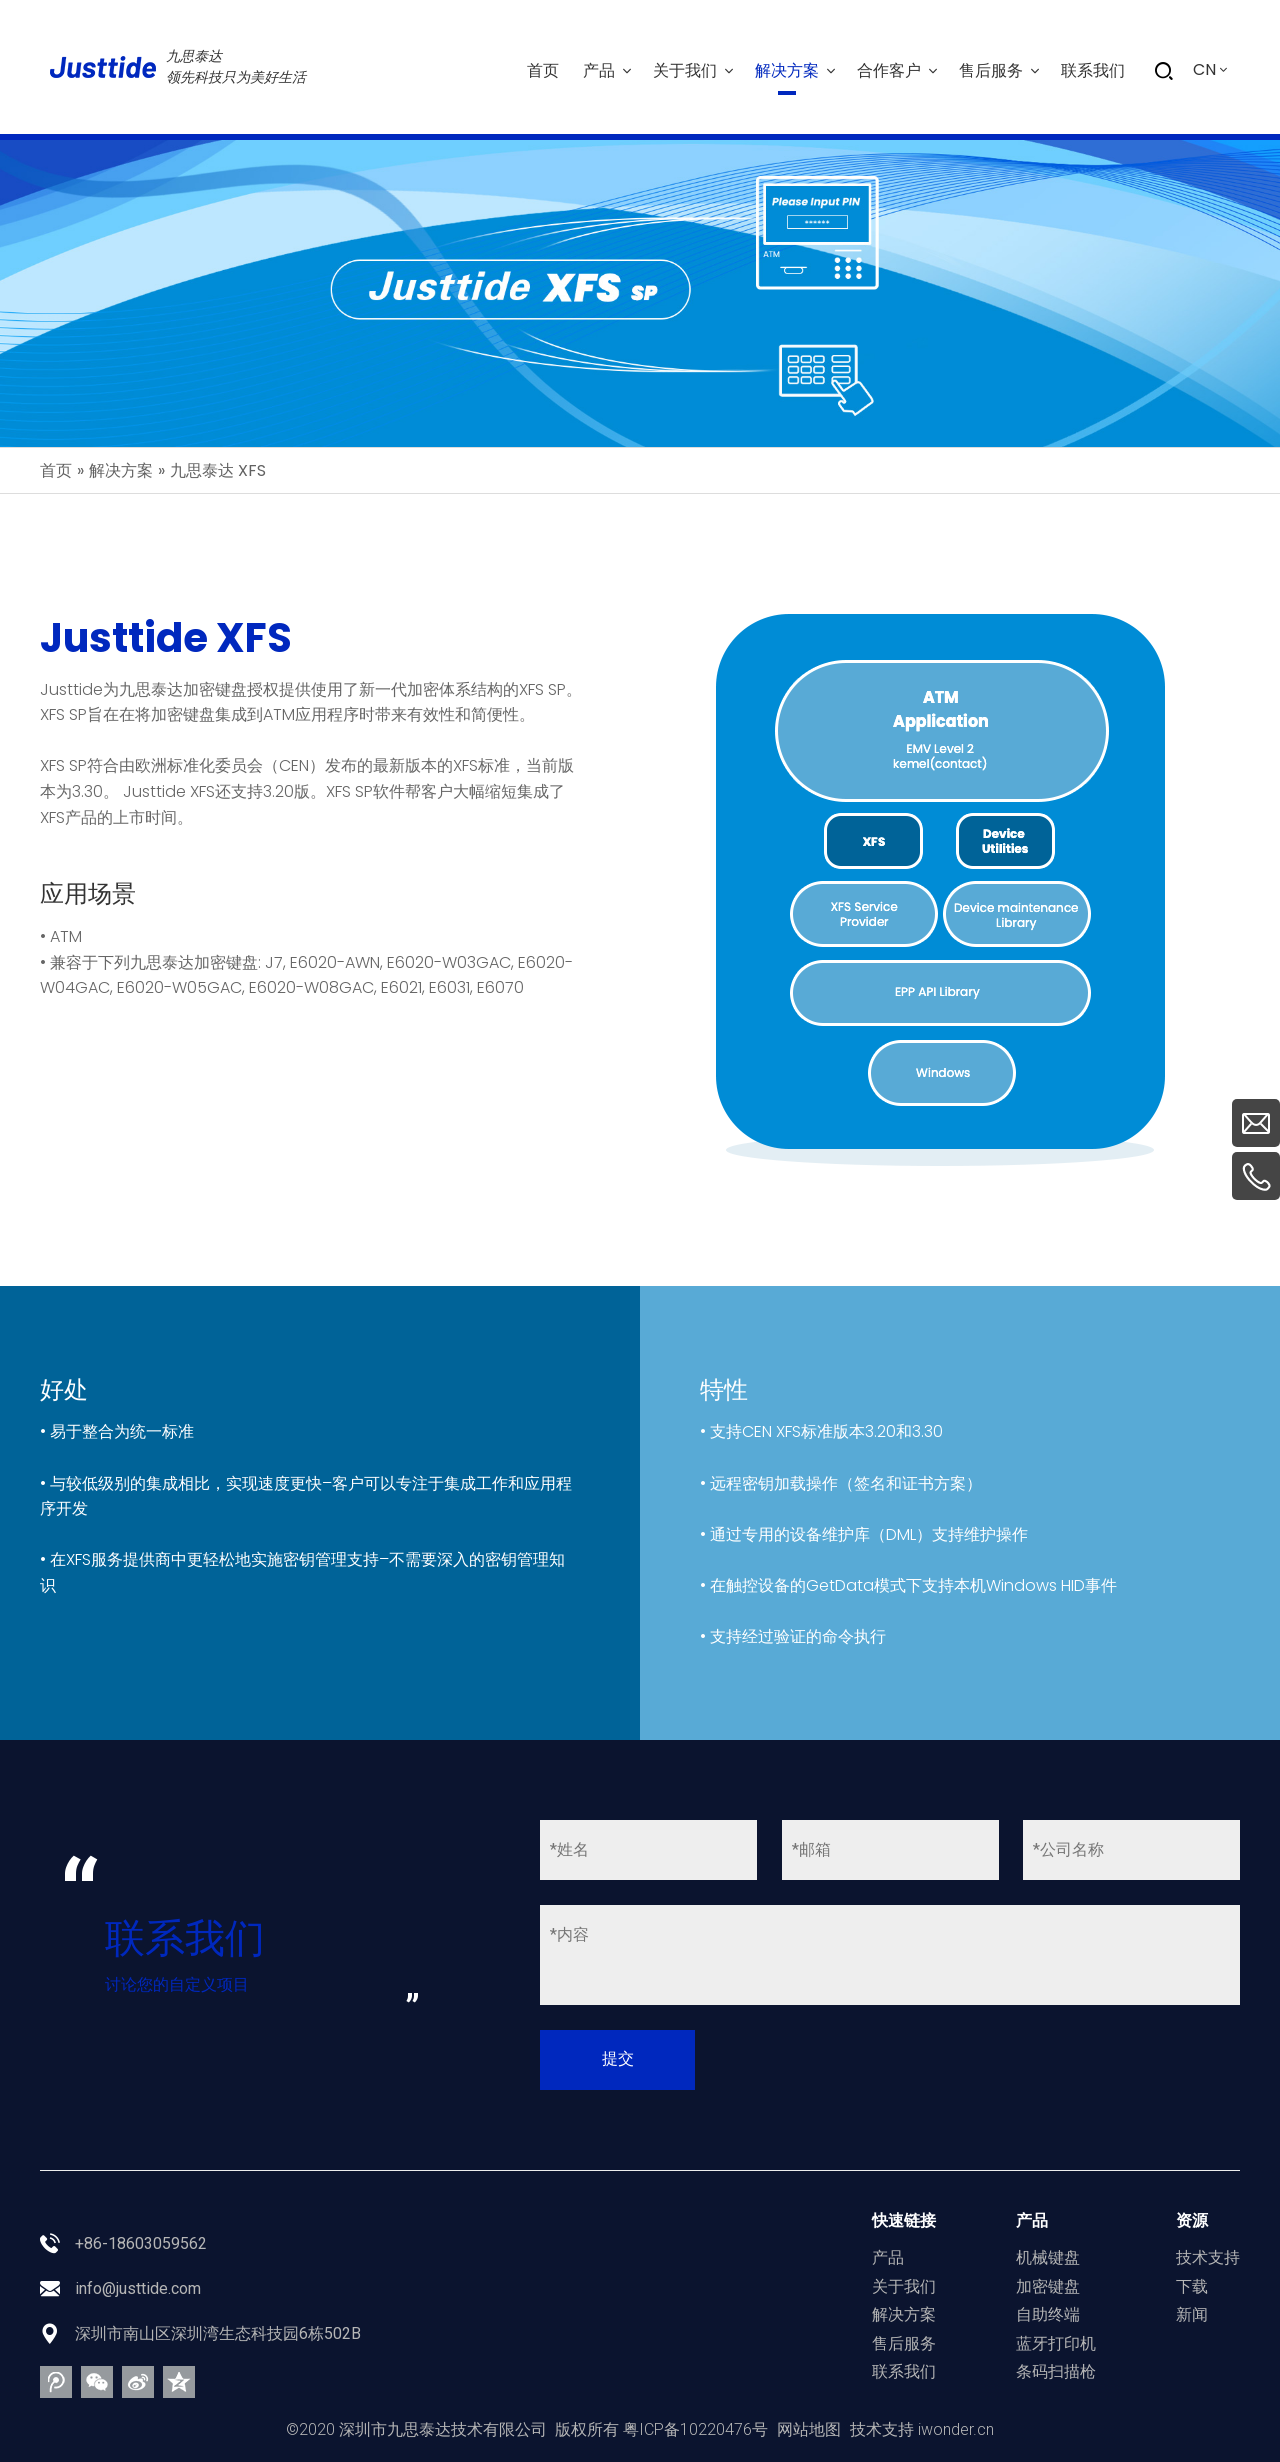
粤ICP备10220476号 (695, 2429)
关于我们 (904, 2286)
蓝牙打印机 (1056, 2343)
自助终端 (1048, 2314)
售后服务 (904, 2343)
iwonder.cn (956, 2429)
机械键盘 (1048, 2257)
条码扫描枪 (1056, 2371)
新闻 (1192, 2314)
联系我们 (904, 2371)
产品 (888, 2257)
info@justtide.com (138, 2288)
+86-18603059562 (141, 2243)
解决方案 (904, 2314)
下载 (1192, 2286)
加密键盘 (1048, 2286)
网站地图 (809, 2429)
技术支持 (1208, 2257)
